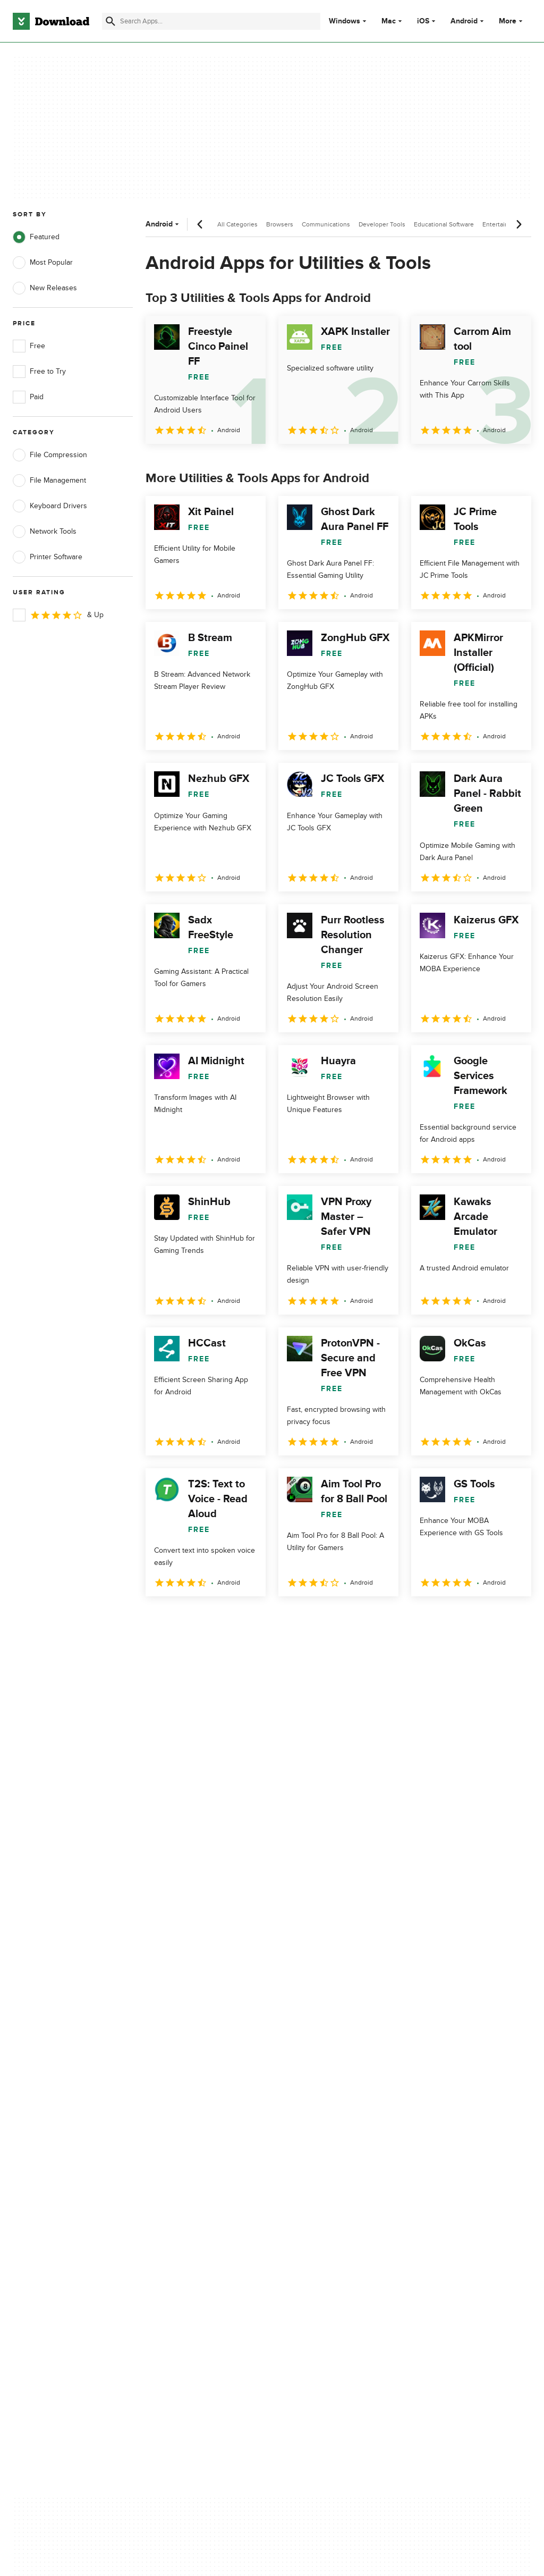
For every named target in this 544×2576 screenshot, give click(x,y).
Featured (36, 237)
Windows (344, 21)
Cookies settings (312, 2201)
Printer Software (47, 557)
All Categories (237, 224)
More (512, 21)
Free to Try (39, 371)
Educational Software (444, 224)
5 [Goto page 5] (267, 1619)
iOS (423, 21)
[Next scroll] (518, 224)
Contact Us (167, 2153)
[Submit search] (110, 21)
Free (29, 346)
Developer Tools (382, 224)
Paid (28, 397)
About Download (176, 2117)
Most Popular (43, 262)
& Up (58, 615)
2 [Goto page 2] (184, 1619)
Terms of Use (306, 2135)
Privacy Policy (307, 2117)
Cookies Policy (309, 2153)
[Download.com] (51, 21)
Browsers (279, 224)
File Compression (50, 455)
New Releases (45, 288)
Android (464, 21)
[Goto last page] (511, 1619)
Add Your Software (179, 2135)
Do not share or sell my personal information (323, 2177)
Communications (326, 224)
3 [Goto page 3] (211, 1619)
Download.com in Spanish (191, 2172)
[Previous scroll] (200, 224)
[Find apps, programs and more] (211, 21)
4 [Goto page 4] (239, 1619)
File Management (49, 480)
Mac (388, 21)
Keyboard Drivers (50, 506)
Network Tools (44, 531)
